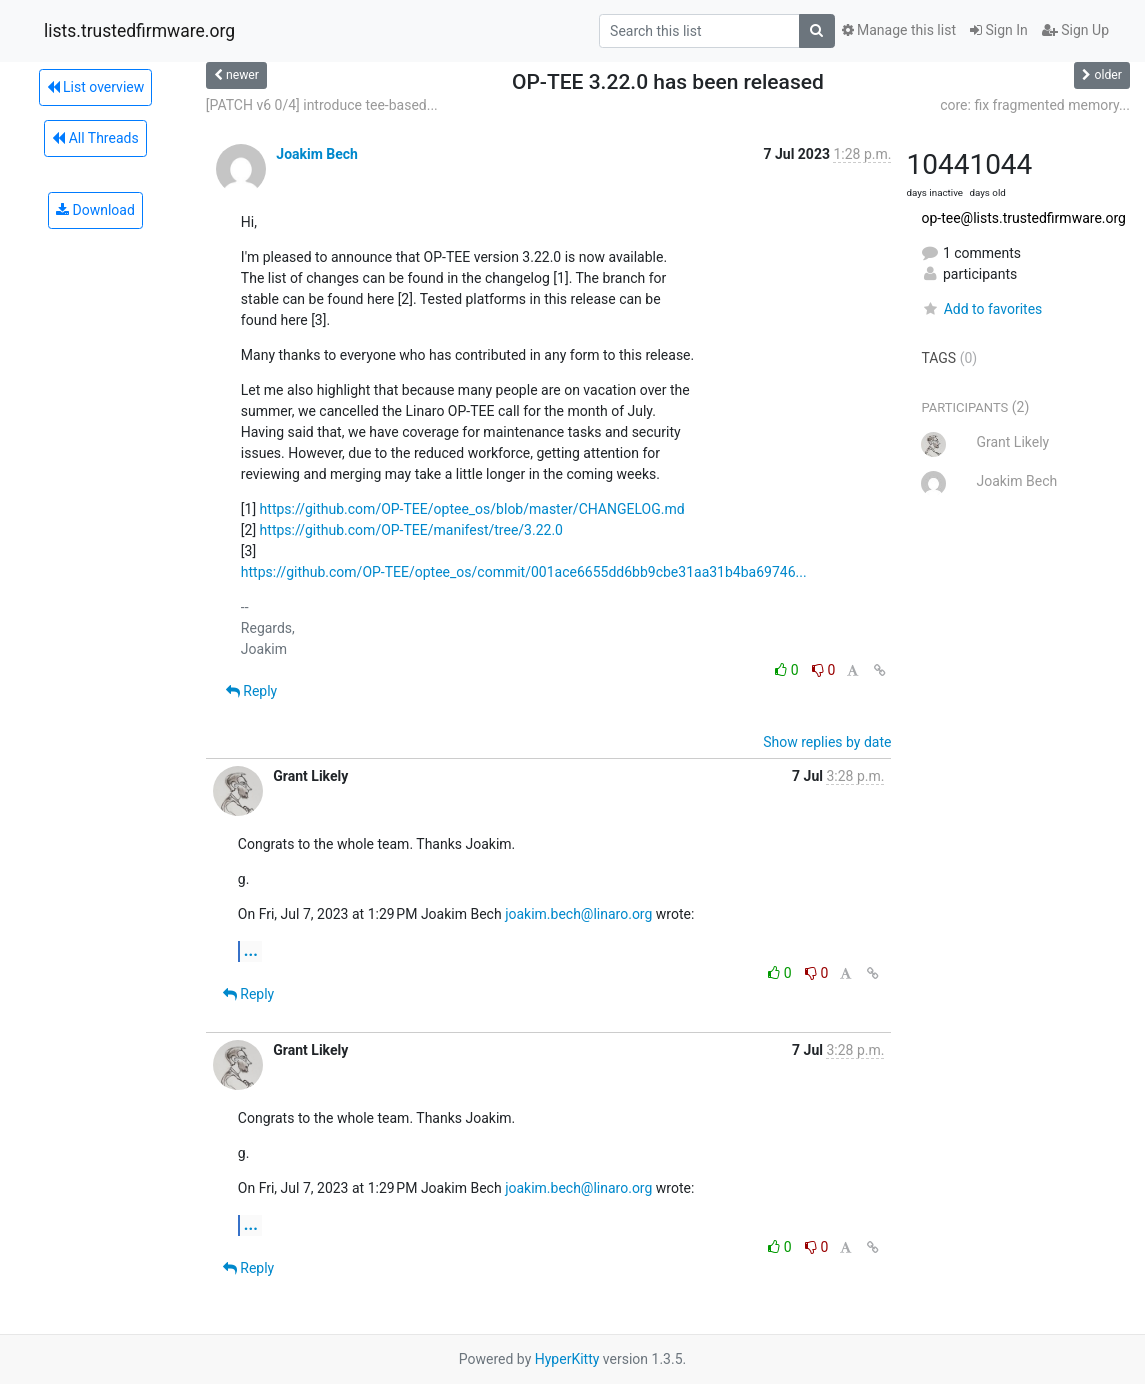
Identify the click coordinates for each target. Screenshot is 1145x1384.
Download (95, 210)
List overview (96, 87)
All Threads (95, 138)
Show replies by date (827, 742)
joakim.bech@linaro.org (578, 914)
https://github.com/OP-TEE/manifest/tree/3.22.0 (411, 530)
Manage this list (899, 30)
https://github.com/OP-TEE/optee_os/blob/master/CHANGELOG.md (472, 509)
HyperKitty (567, 1359)
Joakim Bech (317, 154)
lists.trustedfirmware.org (139, 31)
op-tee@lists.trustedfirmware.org (1023, 218)
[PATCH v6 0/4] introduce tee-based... (322, 105)
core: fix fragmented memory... (1035, 105)
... (251, 950)
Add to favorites (981, 309)
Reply (251, 691)
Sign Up (1075, 30)
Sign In (999, 30)
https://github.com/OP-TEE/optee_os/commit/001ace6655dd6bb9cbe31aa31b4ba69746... (524, 572)
